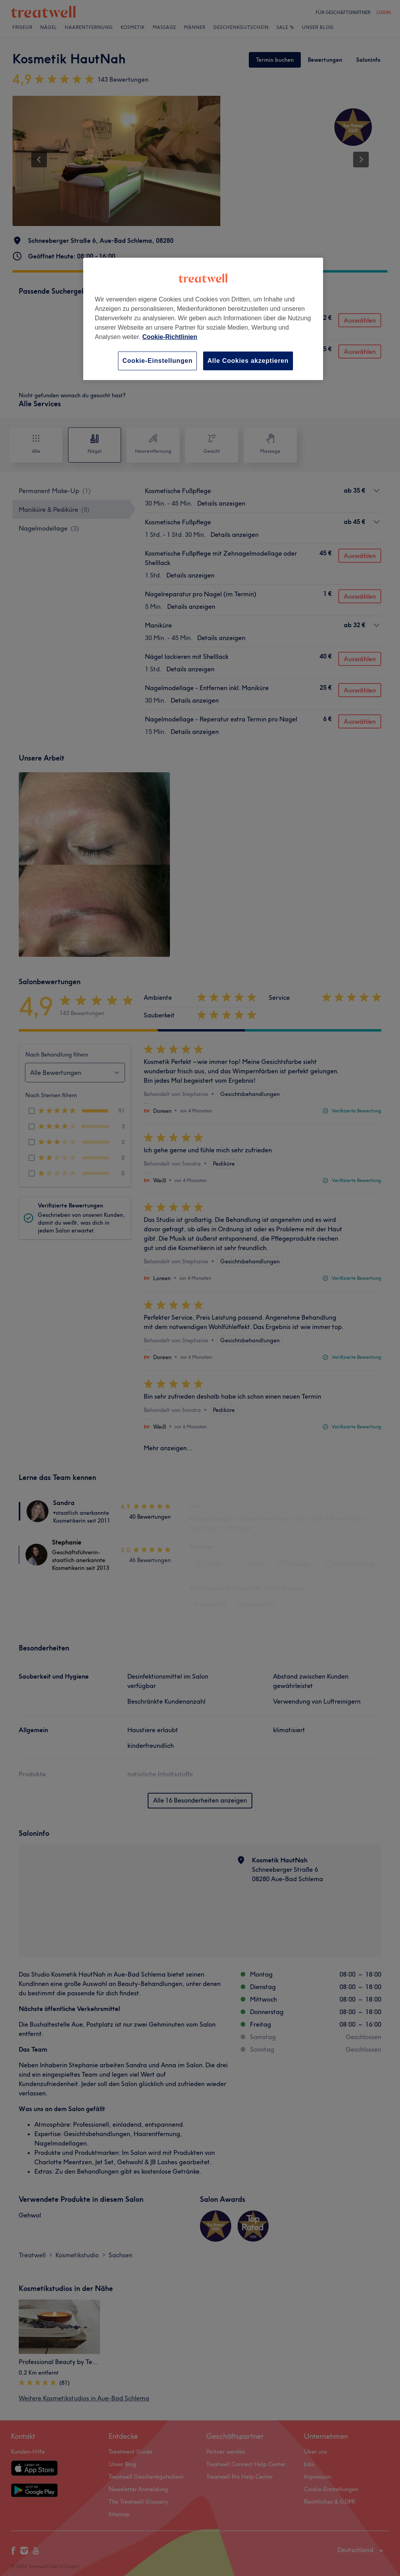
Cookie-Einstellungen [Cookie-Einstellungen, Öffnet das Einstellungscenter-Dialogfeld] (157, 360)
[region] (203, 319)
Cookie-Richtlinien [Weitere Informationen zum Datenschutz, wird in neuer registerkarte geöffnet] (169, 337)
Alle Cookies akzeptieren (248, 360)
